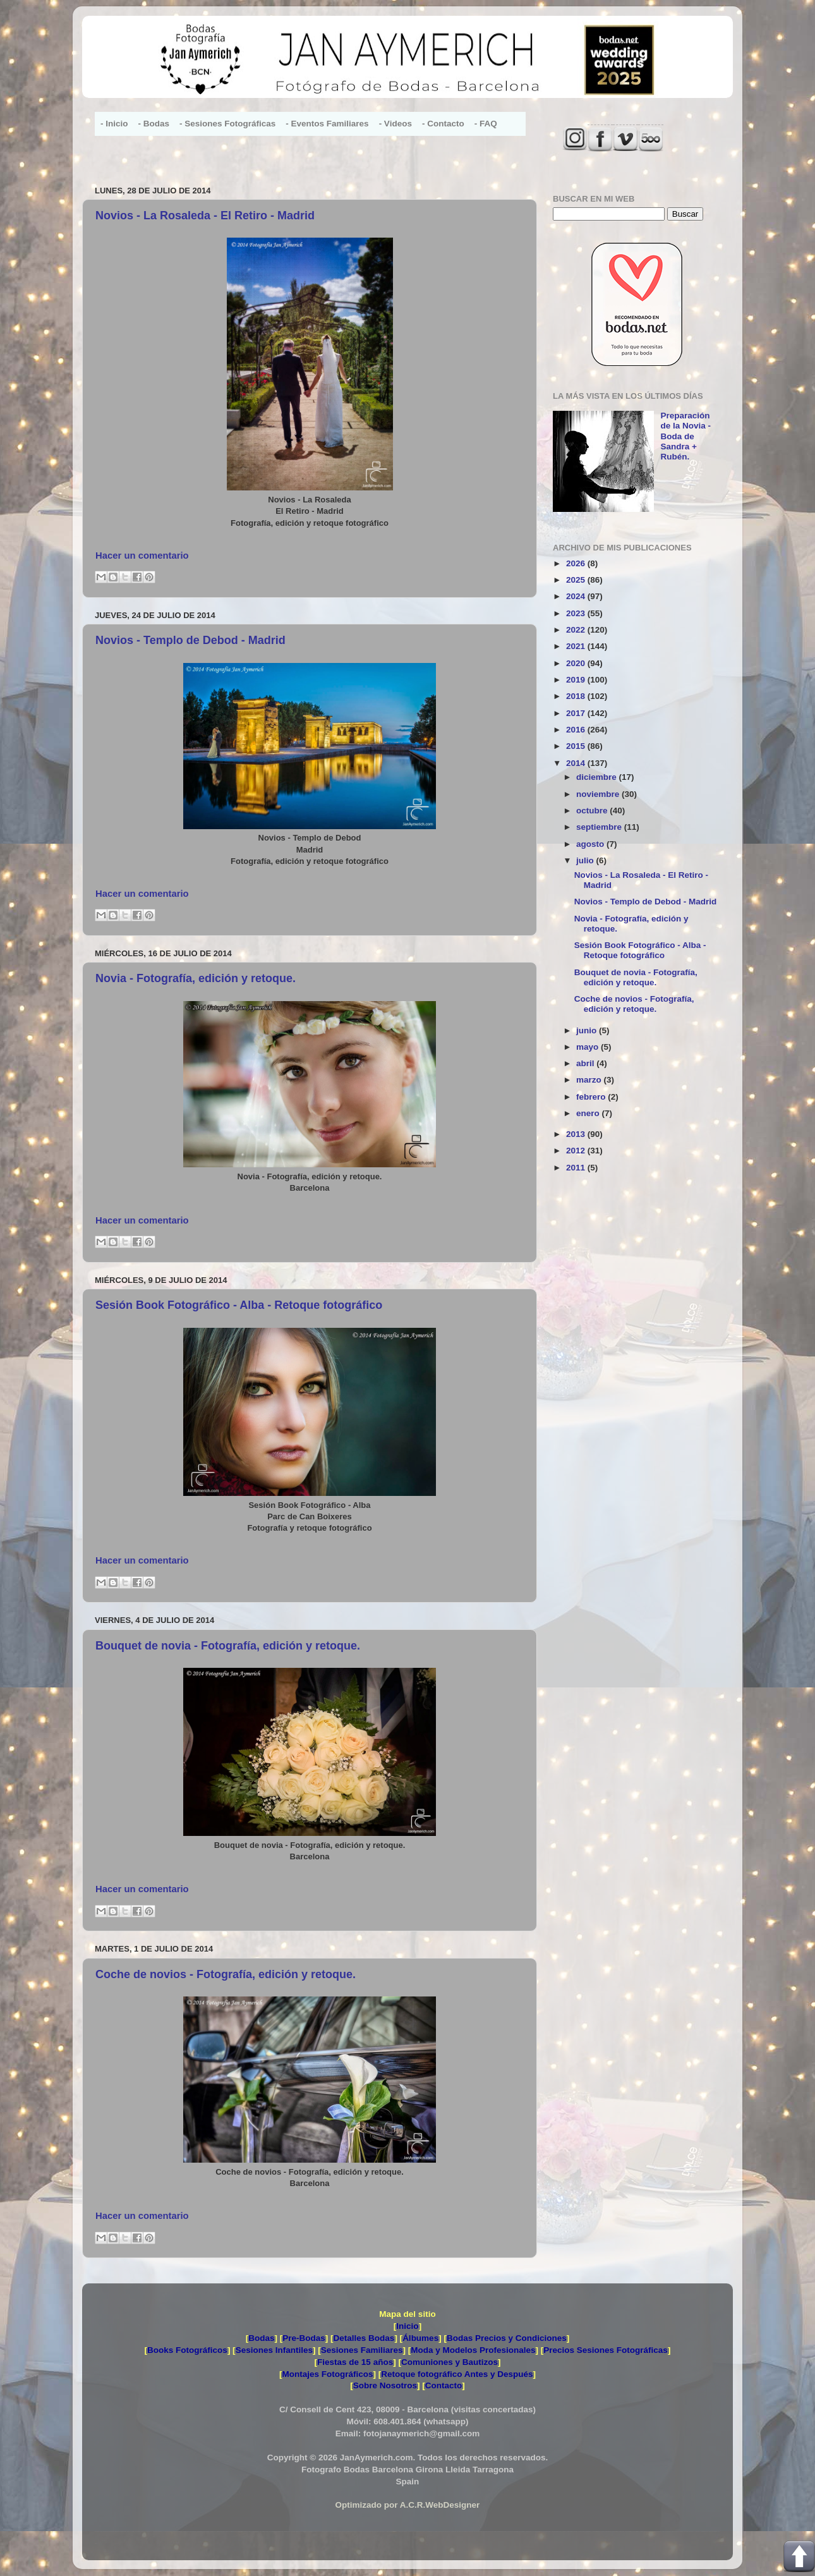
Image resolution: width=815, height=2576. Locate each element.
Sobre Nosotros (385, 2385)
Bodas (261, 2338)
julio (586, 860)
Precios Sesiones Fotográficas (605, 2350)
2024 (577, 596)
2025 (577, 580)
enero (589, 1113)
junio (587, 1030)
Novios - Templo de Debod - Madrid (190, 640)
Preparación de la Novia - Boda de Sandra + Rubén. (685, 436)
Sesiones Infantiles (274, 2350)
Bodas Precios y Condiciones (507, 2338)
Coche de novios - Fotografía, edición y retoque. (225, 1974)
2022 (577, 630)
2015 (577, 746)
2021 (577, 646)
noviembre (599, 794)
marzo (590, 1079)
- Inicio (114, 123)
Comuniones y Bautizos (449, 2362)
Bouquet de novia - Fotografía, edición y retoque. (227, 1645)
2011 (577, 1167)
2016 (577, 729)
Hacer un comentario (142, 555)
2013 (577, 1134)
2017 (577, 713)
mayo (588, 1047)
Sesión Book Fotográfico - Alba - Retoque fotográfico (238, 1305)
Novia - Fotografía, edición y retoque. (195, 978)
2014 (577, 763)
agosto (591, 844)
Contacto (443, 2385)
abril (586, 1063)
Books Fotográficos (187, 2350)
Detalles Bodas (364, 2338)
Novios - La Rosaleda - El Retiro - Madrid (205, 215)
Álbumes (420, 2338)
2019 (577, 679)
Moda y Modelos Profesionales (473, 2350)
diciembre (597, 777)
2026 (577, 563)
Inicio (407, 2326)
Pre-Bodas (303, 2338)
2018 (577, 696)
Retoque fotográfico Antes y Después (457, 2374)
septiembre (600, 827)
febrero (592, 1097)
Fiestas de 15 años (355, 2362)
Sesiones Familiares (362, 2350)
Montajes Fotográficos (327, 2374)
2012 (577, 1150)
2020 (577, 663)
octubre (593, 810)
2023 (577, 613)
